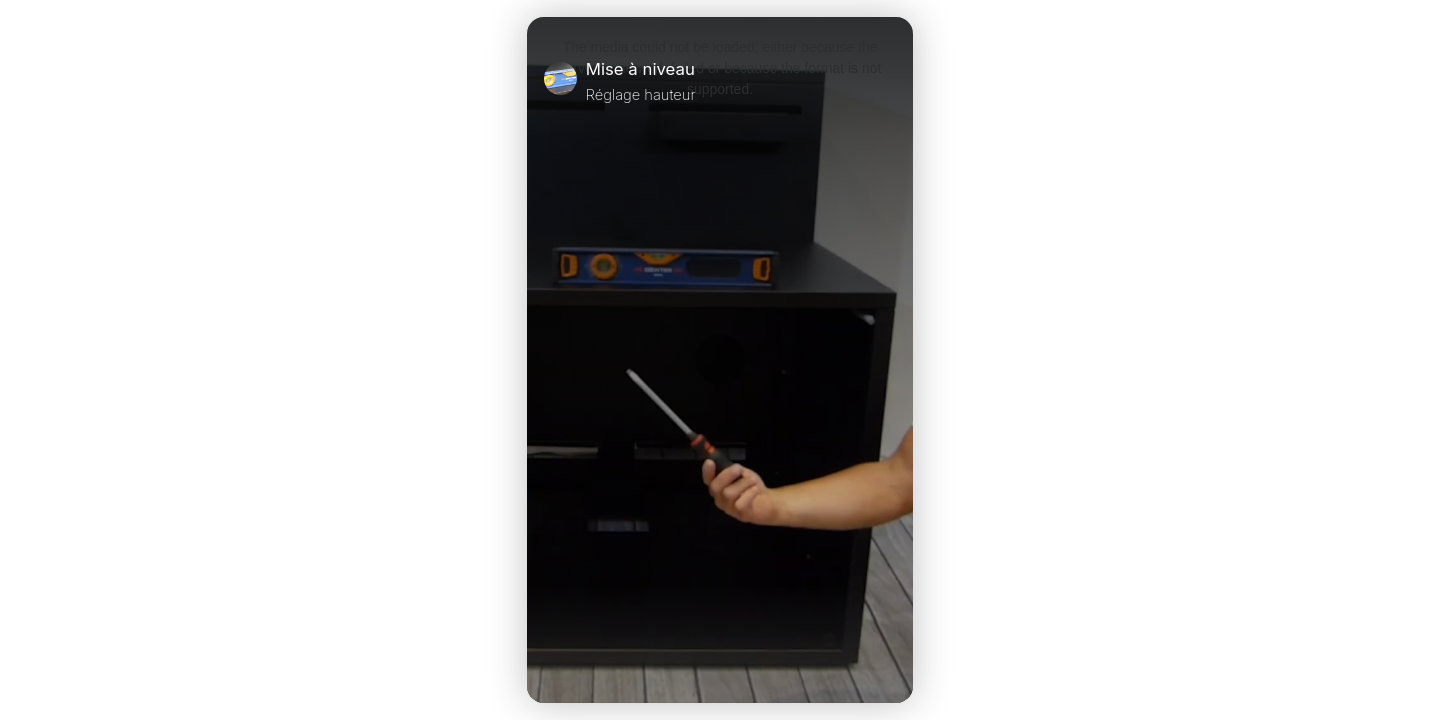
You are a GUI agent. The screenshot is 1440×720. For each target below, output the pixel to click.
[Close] (888, 81)
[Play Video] (552, 661)
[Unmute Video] (888, 661)
